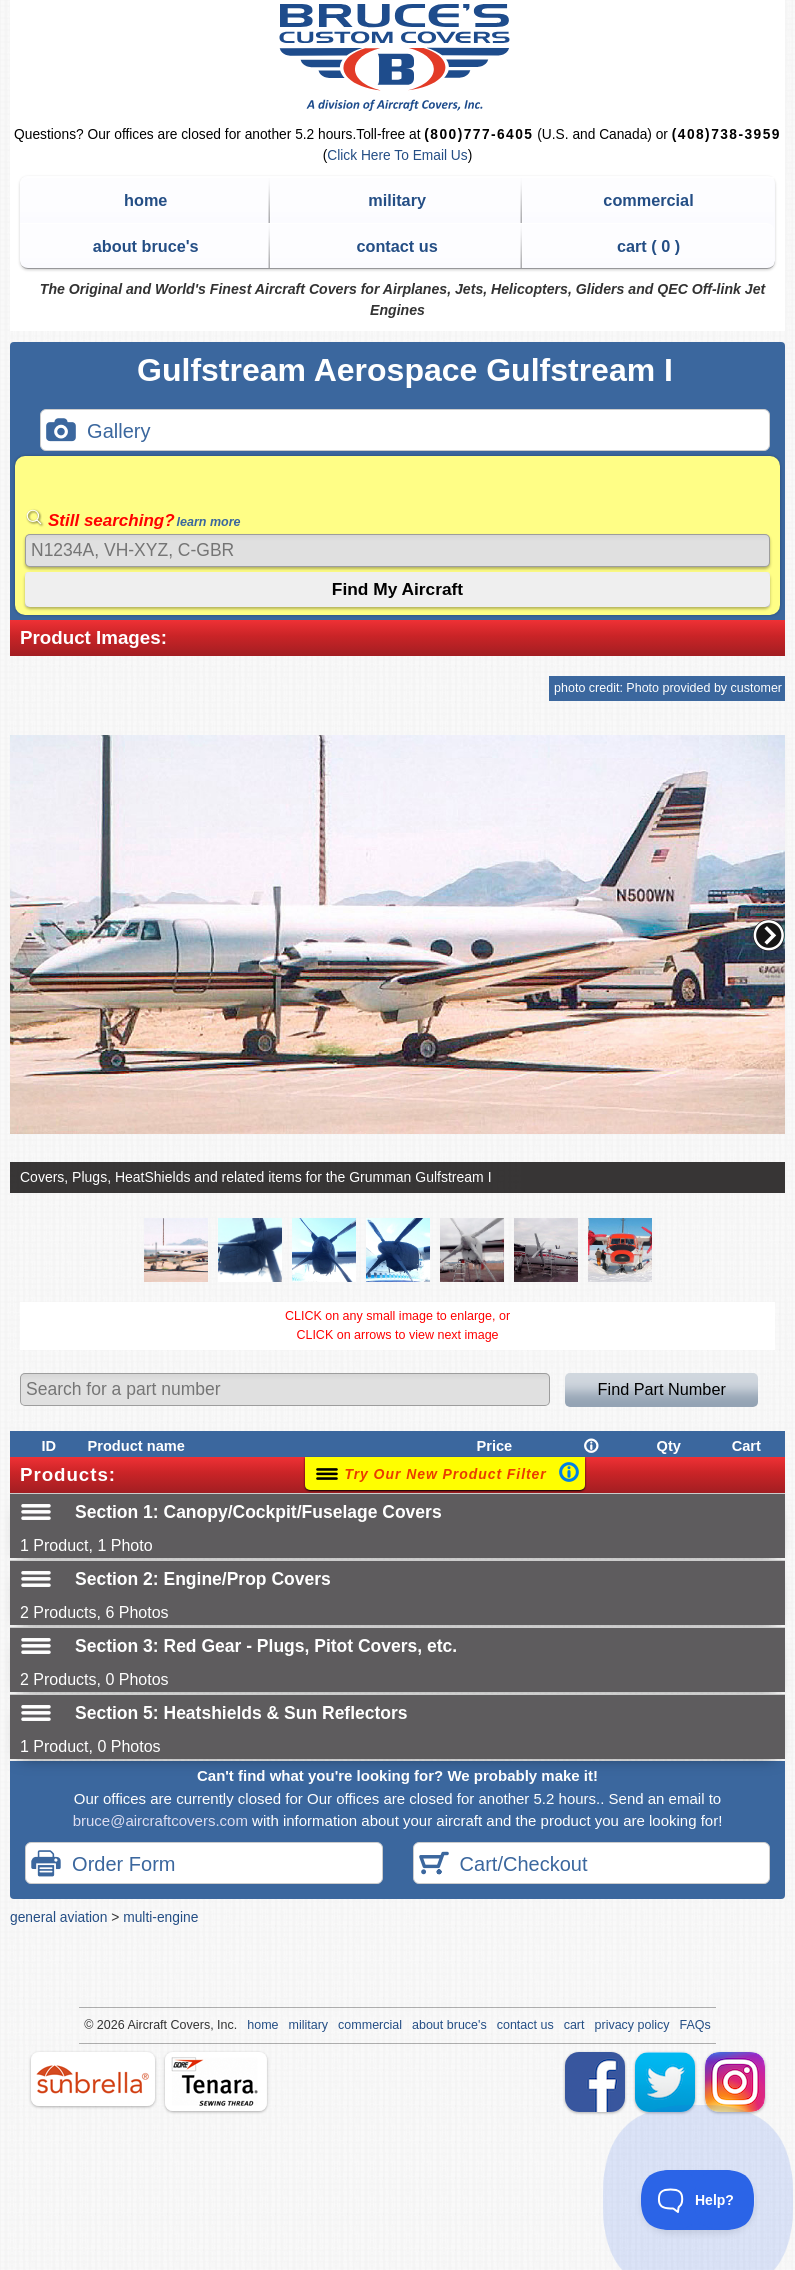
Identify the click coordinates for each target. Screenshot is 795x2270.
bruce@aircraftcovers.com (160, 1820)
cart (574, 2025)
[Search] (397, 550)
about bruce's (146, 246)
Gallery (98, 432)
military (397, 200)
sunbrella (93, 2079)
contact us (396, 246)
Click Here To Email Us (397, 155)
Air (134, 2025)
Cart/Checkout (503, 1865)
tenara (216, 2081)
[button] (769, 935)
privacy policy (632, 2025)
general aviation (58, 1917)
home (145, 200)
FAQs (695, 2025)
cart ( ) (648, 246)
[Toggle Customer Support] (698, 2200)
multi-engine (160, 1917)
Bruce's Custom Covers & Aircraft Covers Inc (397, 57)
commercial (648, 200)
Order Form (103, 1865)
